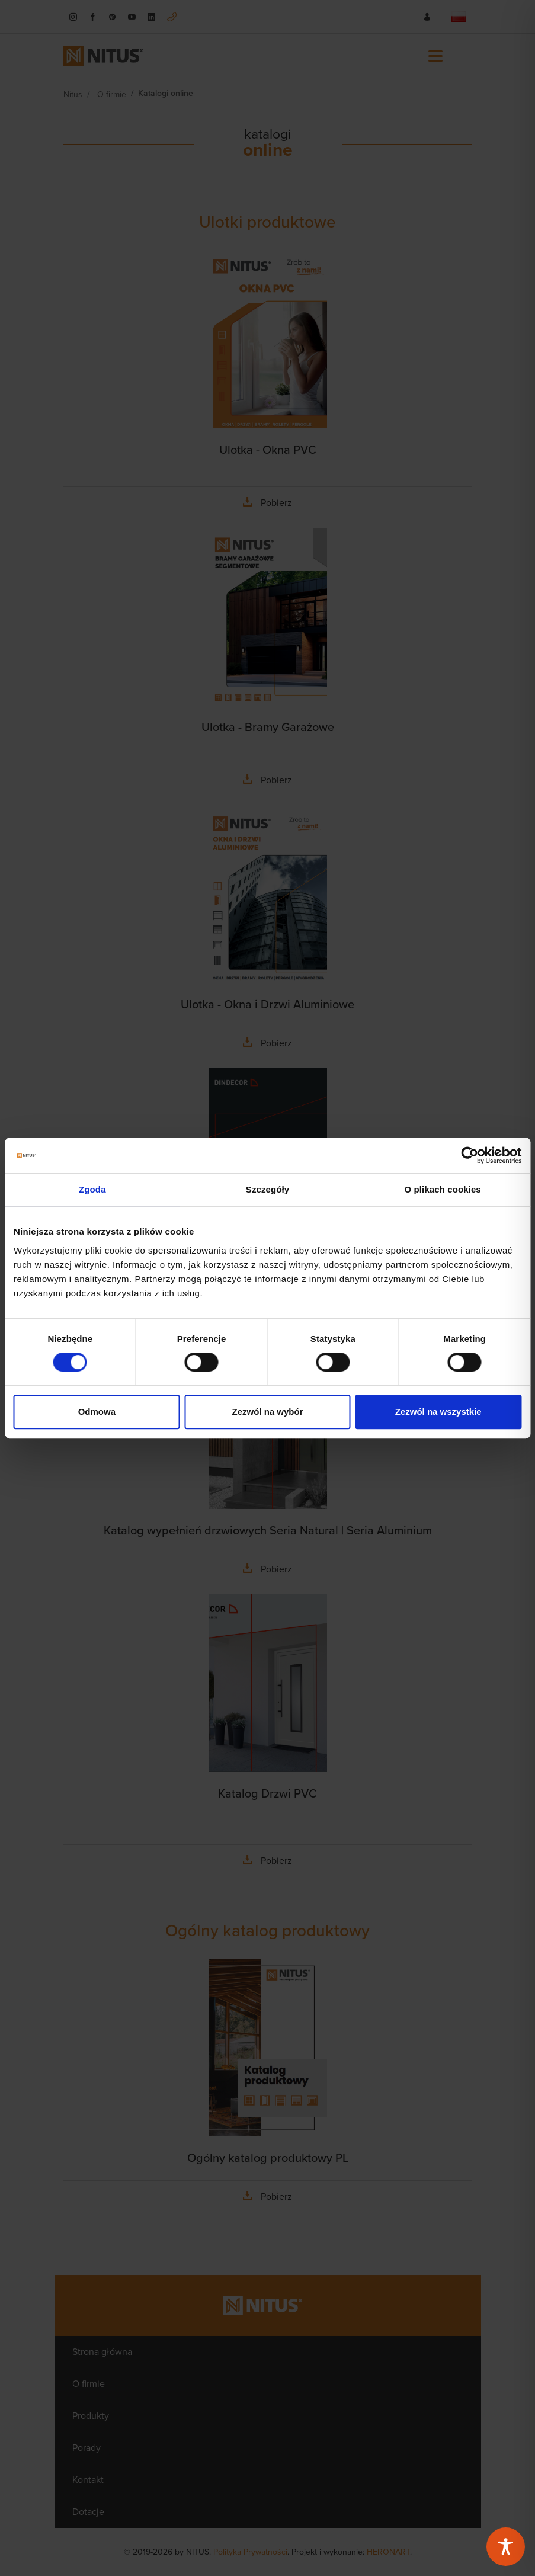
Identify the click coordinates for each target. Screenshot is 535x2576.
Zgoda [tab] (92, 1189)
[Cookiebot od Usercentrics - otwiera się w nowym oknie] (469, 1155)
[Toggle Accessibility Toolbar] (505, 2546)
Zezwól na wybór (267, 1411)
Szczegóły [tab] (267, 1189)
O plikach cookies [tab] (443, 1189)
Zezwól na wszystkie (438, 1411)
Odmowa (97, 1411)
